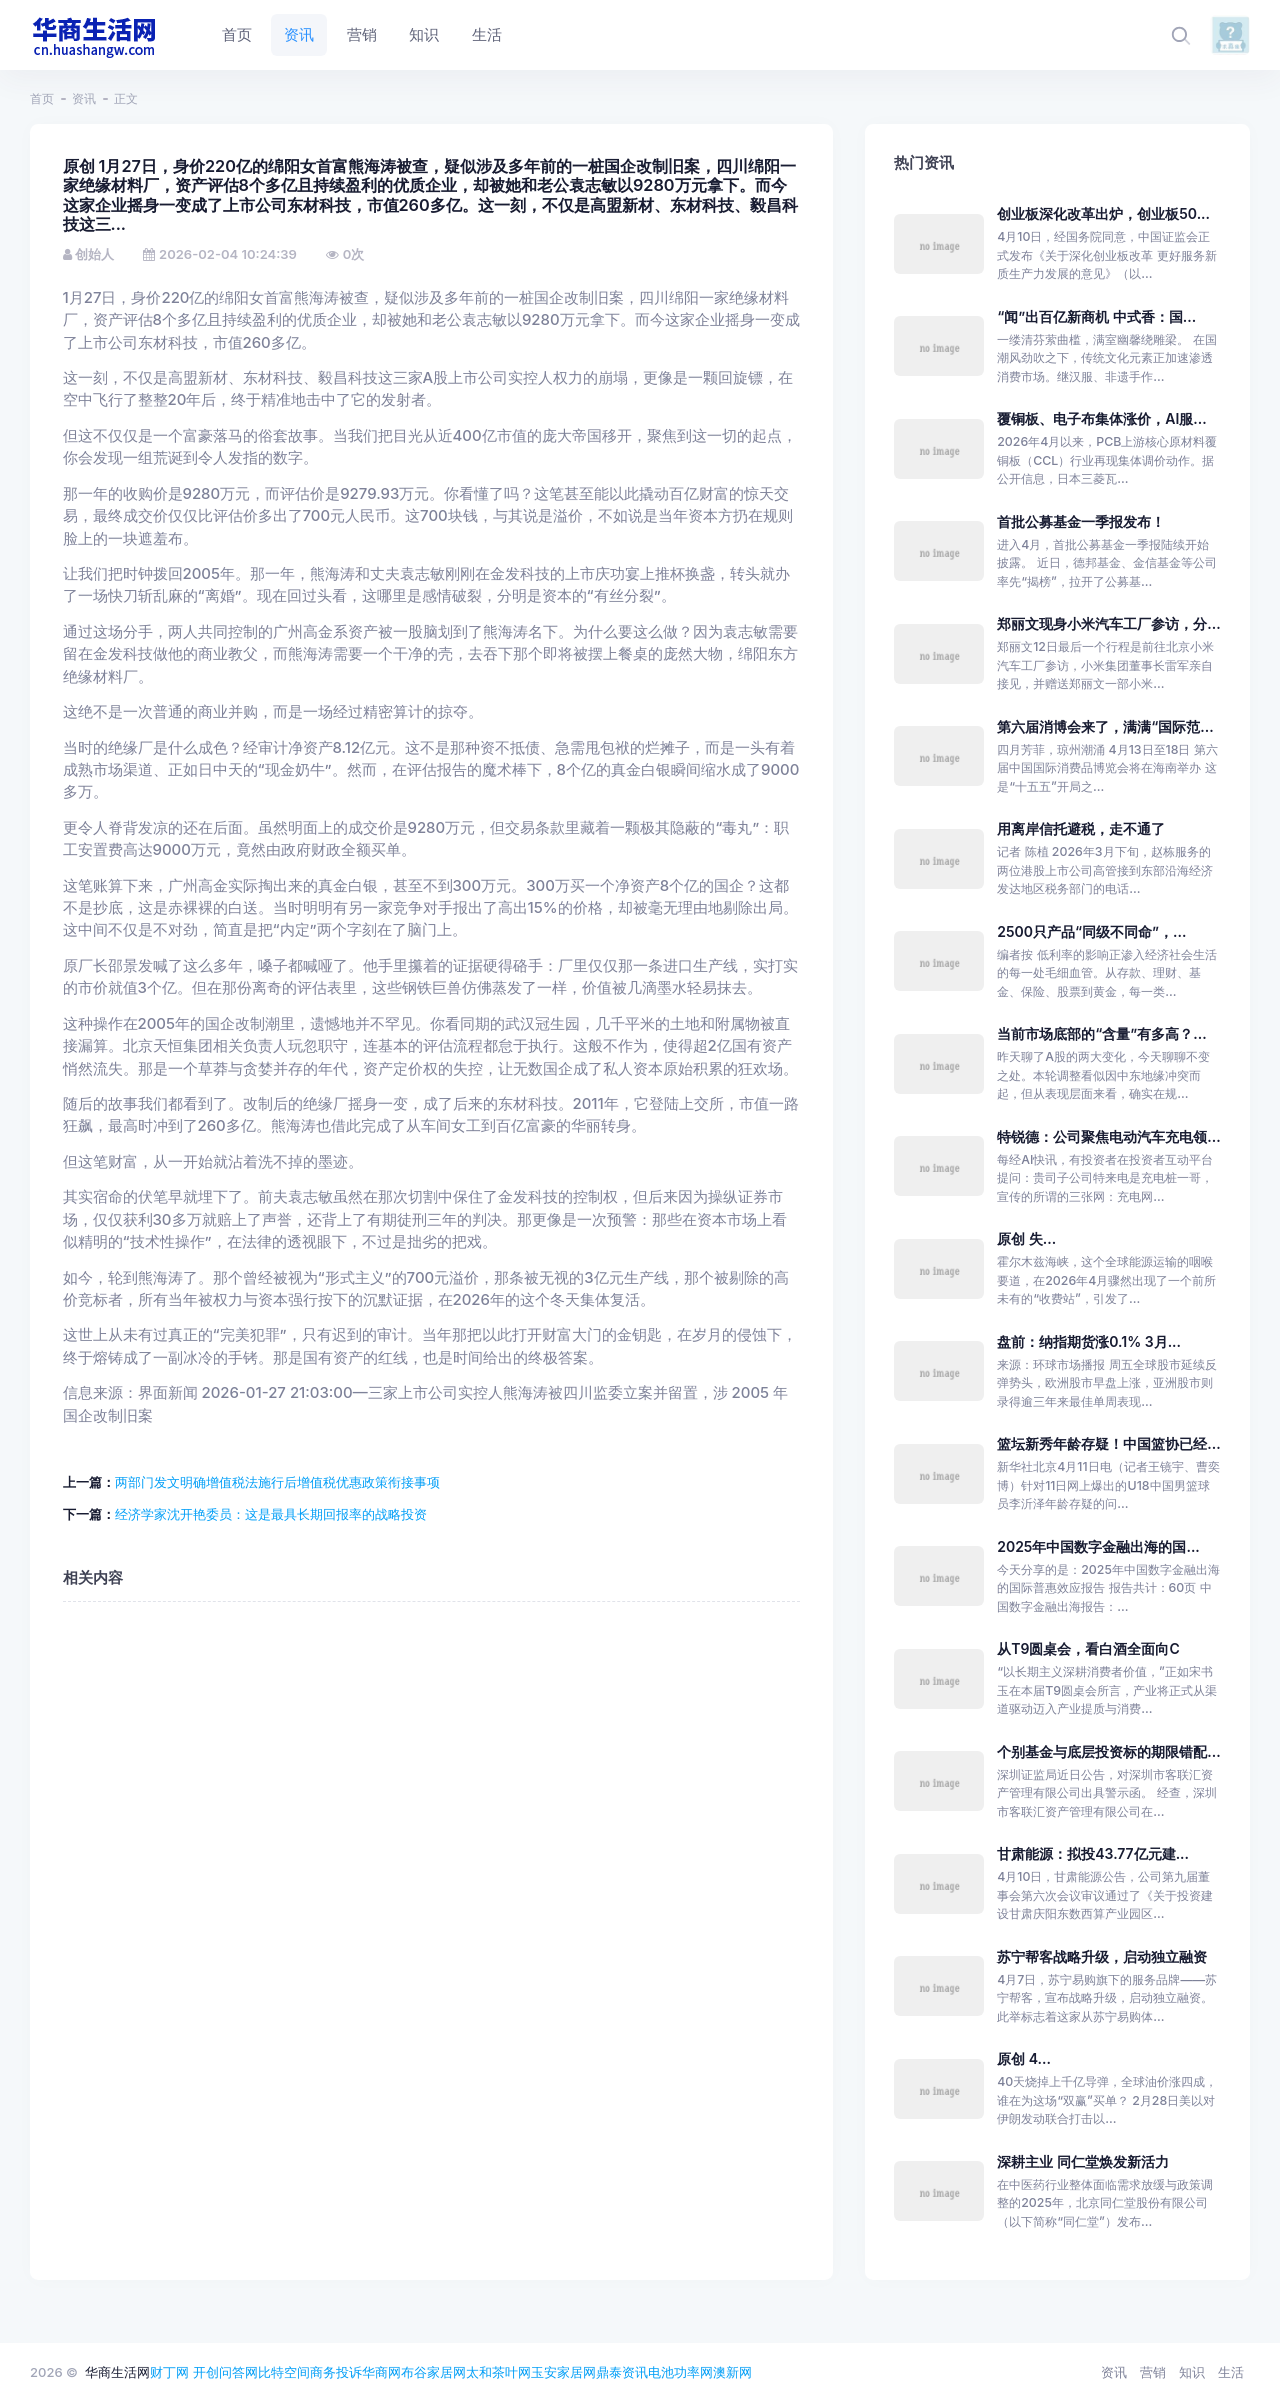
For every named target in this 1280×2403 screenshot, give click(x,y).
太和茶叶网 (498, 2372)
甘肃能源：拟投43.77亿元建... (1093, 1853)
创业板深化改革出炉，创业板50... (1103, 213)
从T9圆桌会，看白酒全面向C (1088, 1648)
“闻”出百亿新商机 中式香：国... (1096, 316)
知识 (1192, 2372)
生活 (1231, 2372)
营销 (1153, 2372)
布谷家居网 (433, 2372)
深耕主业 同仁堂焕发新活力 (1083, 2161)
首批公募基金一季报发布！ (1081, 521)
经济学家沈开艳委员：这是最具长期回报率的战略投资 (271, 1514)
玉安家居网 (563, 2372)
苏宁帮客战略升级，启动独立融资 (1102, 1956)
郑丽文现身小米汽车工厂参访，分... (1108, 623)
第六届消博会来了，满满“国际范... (1105, 726)
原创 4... (1024, 2058)
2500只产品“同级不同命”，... (1091, 931)
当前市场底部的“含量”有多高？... (1101, 1033)
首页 (42, 98)
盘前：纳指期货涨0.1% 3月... (1089, 1341)
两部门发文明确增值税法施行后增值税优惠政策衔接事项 (277, 1482)
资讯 (84, 98)
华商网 (381, 2372)
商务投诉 (336, 2372)
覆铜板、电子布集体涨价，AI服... (1101, 418)
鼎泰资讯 (622, 2372)
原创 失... (1026, 1238)
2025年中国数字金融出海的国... (1098, 1546)
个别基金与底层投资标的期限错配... (1108, 1751)
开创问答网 (225, 2372)
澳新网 (732, 2372)
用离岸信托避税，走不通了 (1081, 828)
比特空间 (284, 2372)
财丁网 (169, 2372)
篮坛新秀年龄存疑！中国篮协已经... (1108, 1443)
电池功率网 (680, 2372)
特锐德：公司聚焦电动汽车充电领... (1108, 1136)
